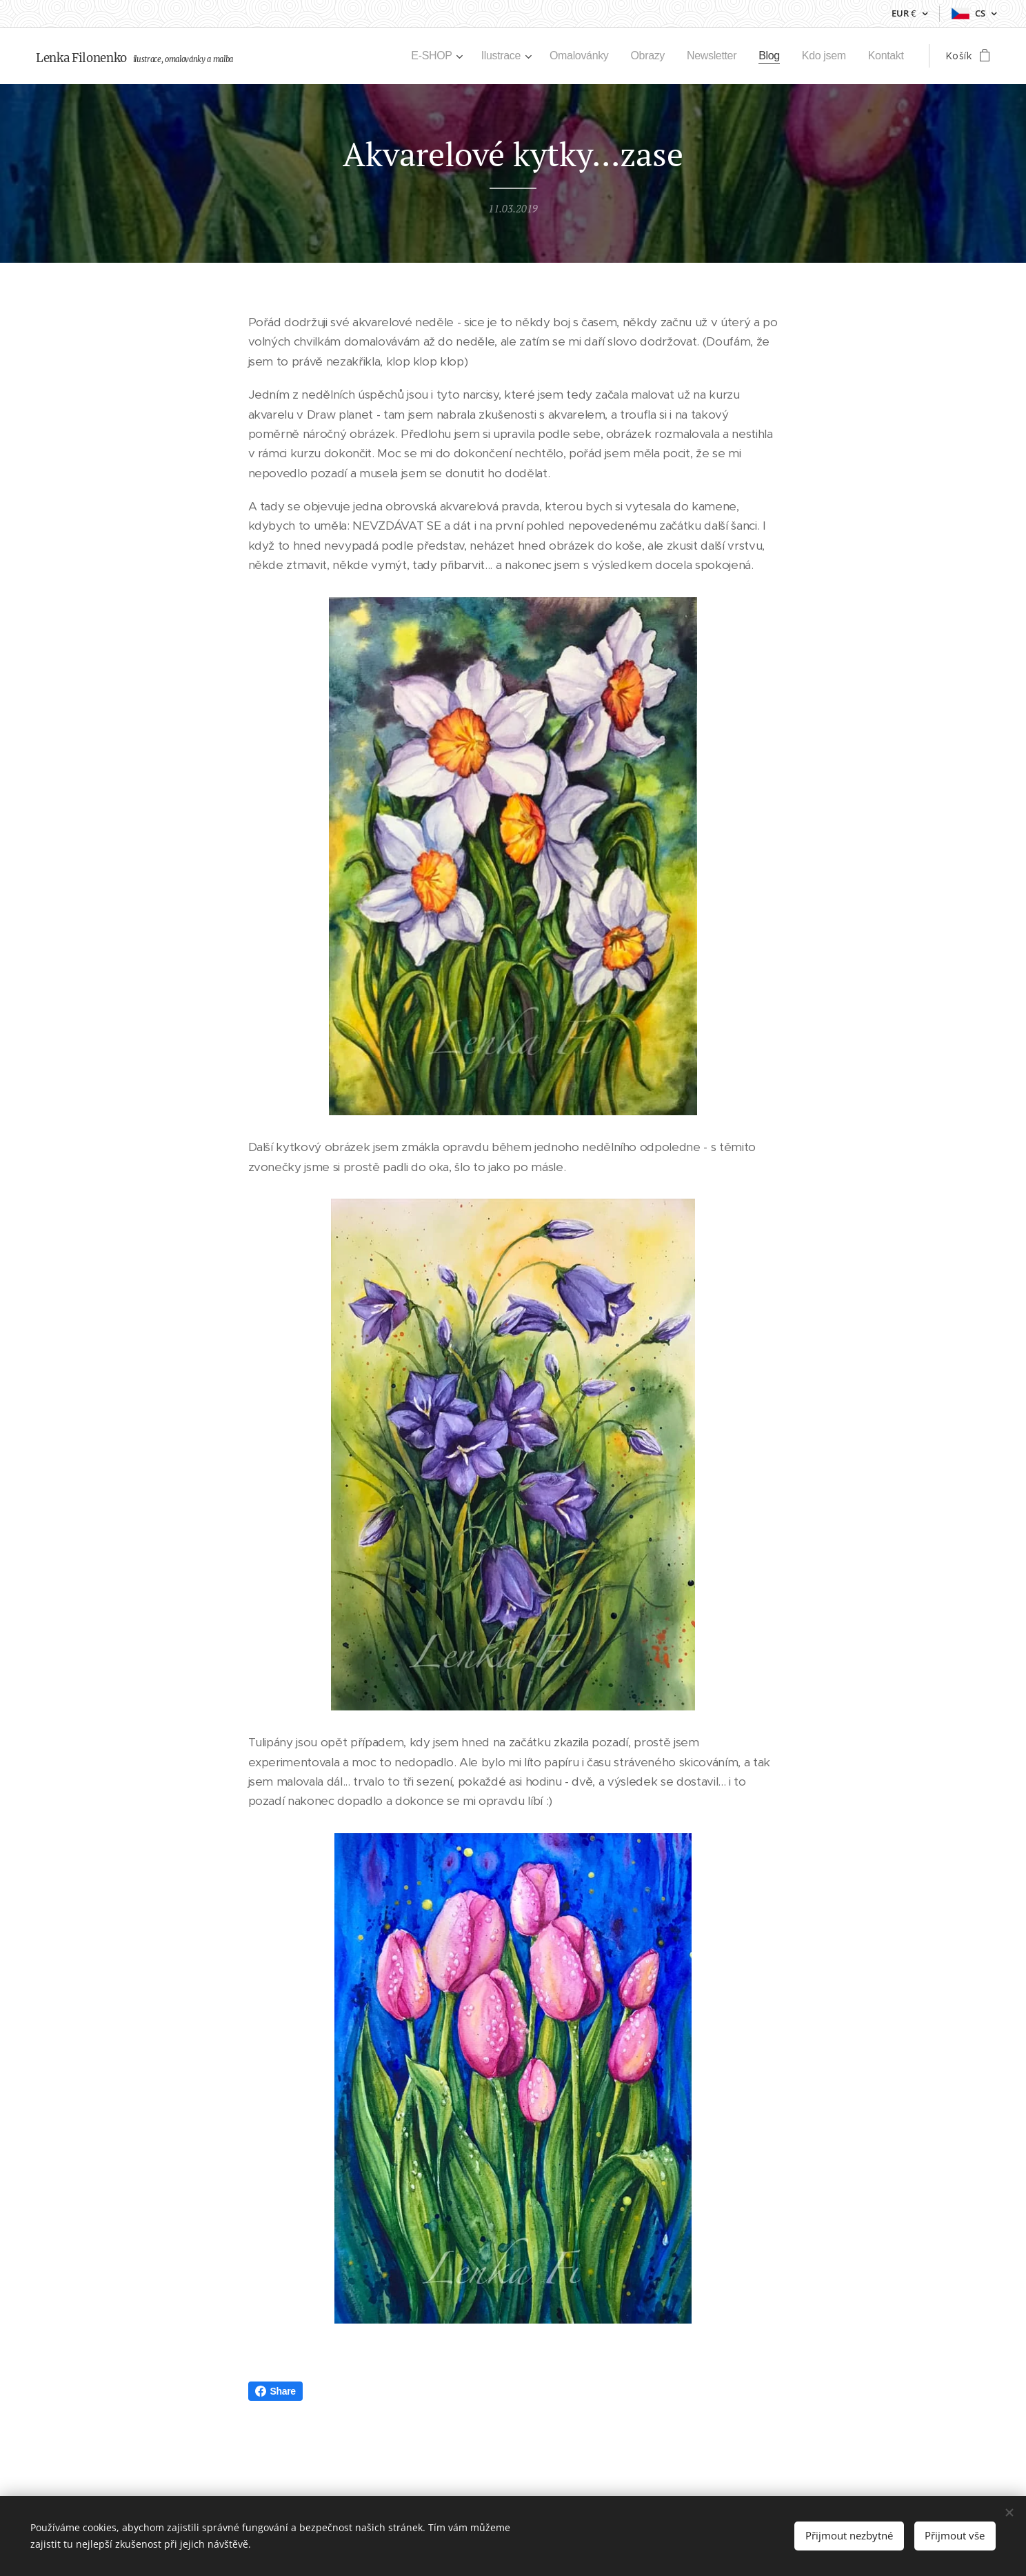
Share (275, 2391)
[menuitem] (418, 56)
